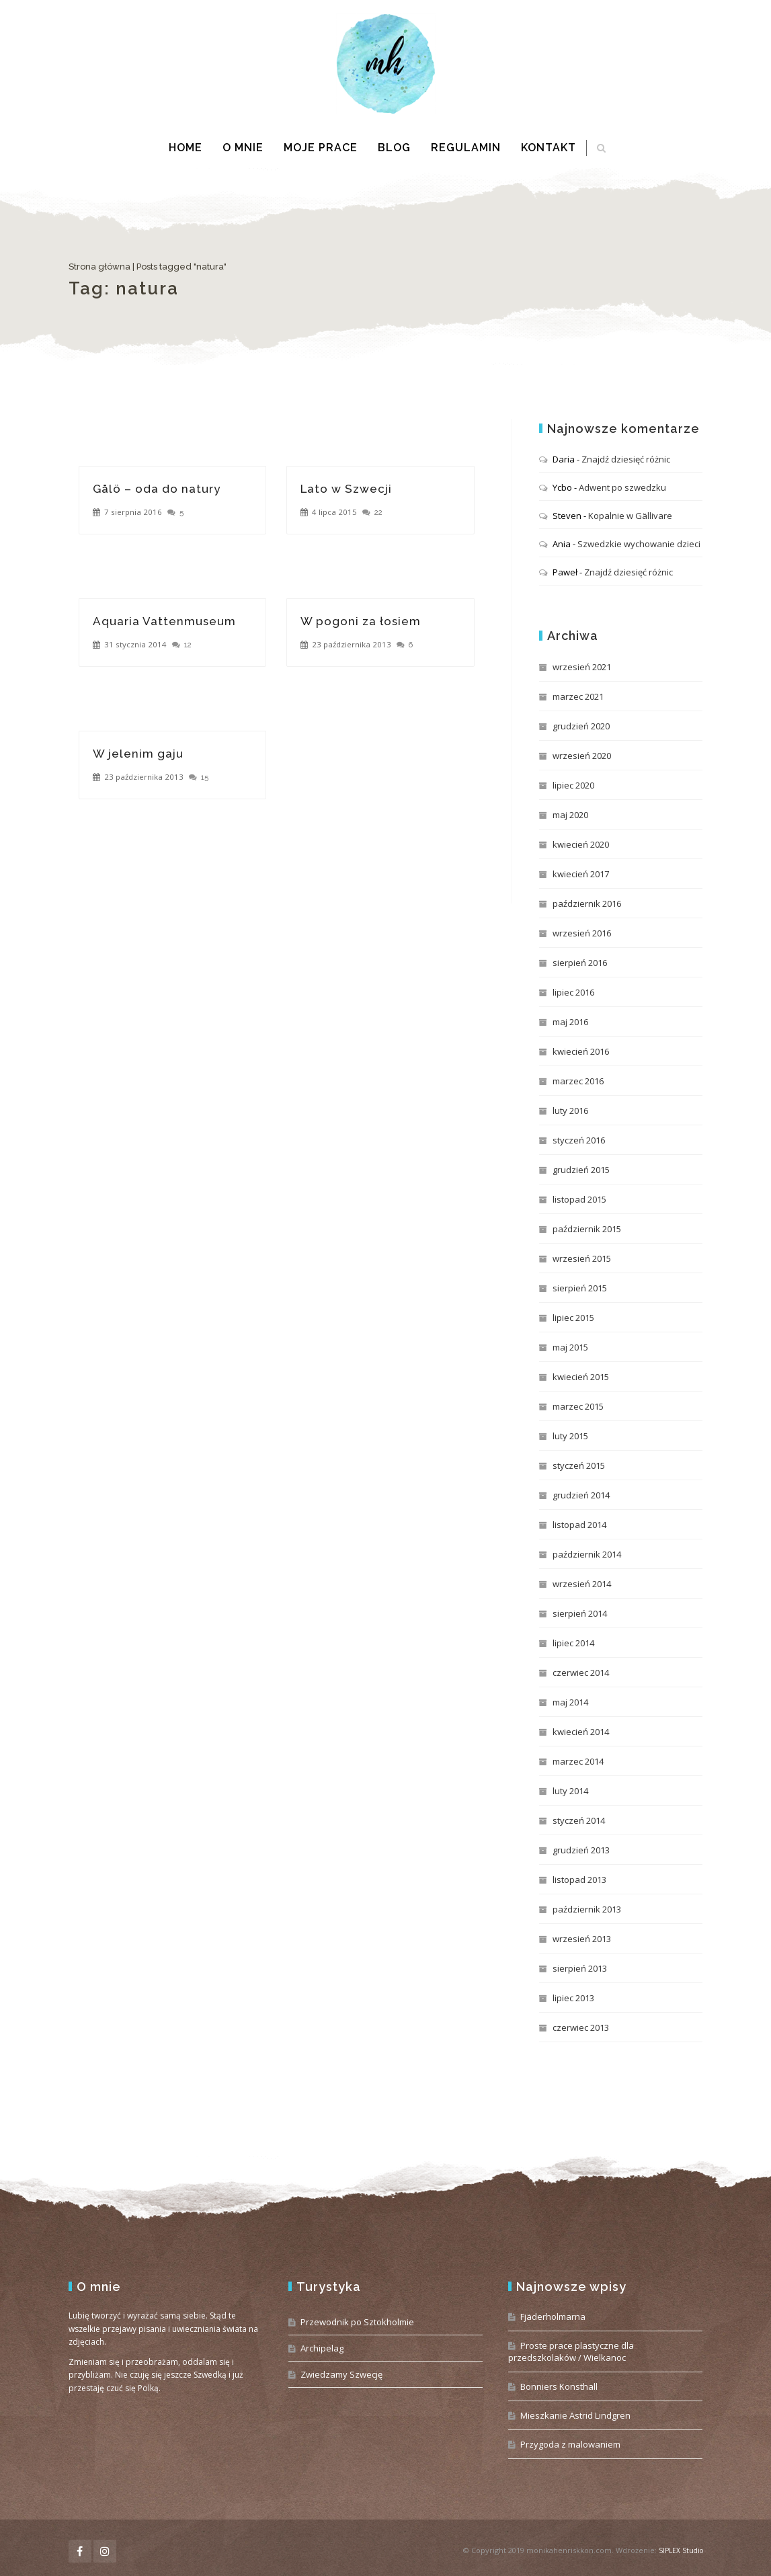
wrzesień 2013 (582, 1939)
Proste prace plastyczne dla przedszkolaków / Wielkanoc (571, 2351)
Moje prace (321, 147)
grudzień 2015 (581, 1170)
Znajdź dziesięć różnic (625, 459)
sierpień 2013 (580, 1968)
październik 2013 (587, 1909)
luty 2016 (570, 1110)
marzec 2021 (578, 696)
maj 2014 (570, 1702)
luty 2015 (570, 1436)
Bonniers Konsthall (559, 2386)
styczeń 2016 (579, 1140)
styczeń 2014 (579, 1820)
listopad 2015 (579, 1199)
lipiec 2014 (573, 1643)
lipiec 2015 (573, 1318)
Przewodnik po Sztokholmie (357, 2322)
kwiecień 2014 (581, 1732)
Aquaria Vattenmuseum (164, 621)
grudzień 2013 (581, 1850)
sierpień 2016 (580, 963)
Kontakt (548, 147)
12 (188, 644)
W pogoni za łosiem (360, 621)
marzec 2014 (578, 1761)
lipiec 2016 (573, 992)
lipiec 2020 (573, 785)
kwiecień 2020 (581, 844)
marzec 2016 (578, 1081)
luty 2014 (570, 1791)
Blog (394, 147)
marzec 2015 (578, 1406)
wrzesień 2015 (582, 1258)
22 (378, 512)
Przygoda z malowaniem (570, 2444)
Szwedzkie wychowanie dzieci (638, 544)
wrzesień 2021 (582, 667)
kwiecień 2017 (581, 874)
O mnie (242, 147)
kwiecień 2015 (581, 1377)
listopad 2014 (579, 1525)
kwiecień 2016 (581, 1051)
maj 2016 (570, 1022)
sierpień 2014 (580, 1613)
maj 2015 (570, 1347)
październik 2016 (587, 903)
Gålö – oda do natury (156, 488)
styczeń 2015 (579, 1465)
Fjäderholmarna (552, 2316)
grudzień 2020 (581, 726)
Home (185, 147)
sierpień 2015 (580, 1288)
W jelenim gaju (138, 753)
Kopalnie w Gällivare (630, 516)
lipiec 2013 (573, 1998)
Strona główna (99, 266)
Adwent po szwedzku (622, 487)
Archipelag (321, 2348)
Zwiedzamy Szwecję (341, 2374)
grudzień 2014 (581, 1495)
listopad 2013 (579, 1880)
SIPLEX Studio (681, 2550)
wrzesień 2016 (582, 933)
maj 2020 (570, 815)
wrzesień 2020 (582, 756)
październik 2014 (587, 1554)
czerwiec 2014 (581, 1672)
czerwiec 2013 (581, 2027)
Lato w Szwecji (346, 488)
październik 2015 (587, 1229)
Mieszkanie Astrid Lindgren (575, 2415)
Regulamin (466, 147)
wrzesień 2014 (582, 1584)
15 (204, 777)
